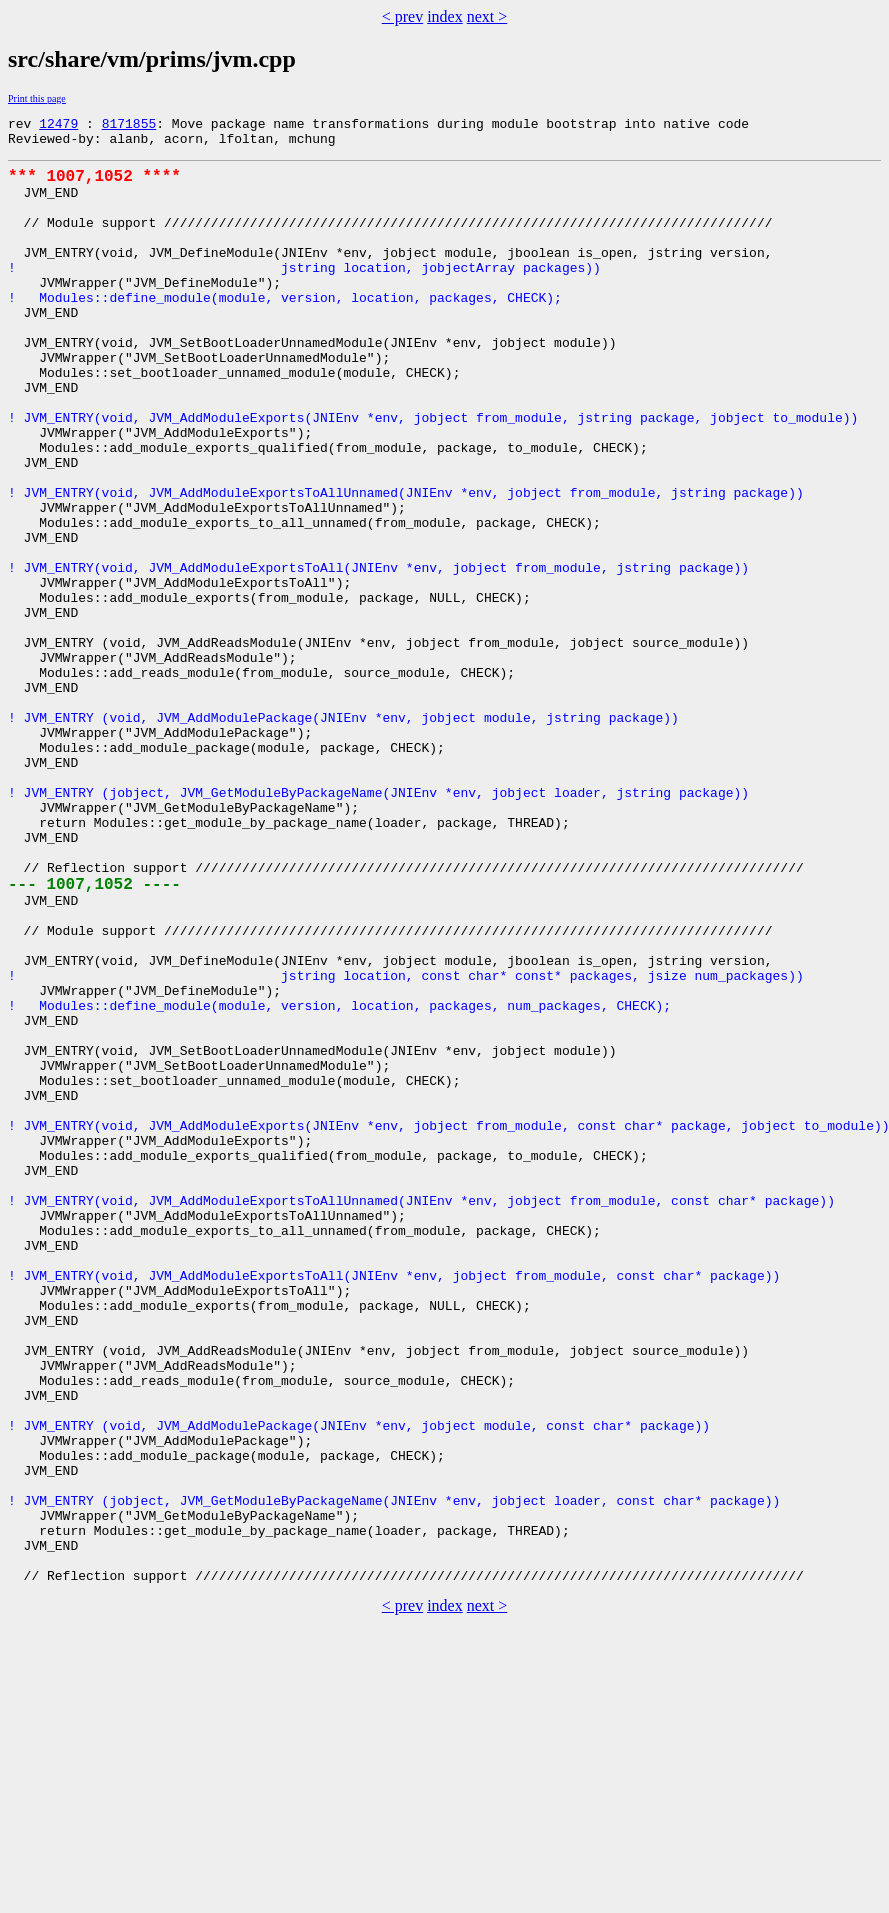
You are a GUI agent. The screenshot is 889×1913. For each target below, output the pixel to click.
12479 (58, 126)
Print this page (37, 98)
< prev (402, 16)
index (445, 16)
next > (487, 16)
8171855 (129, 126)
